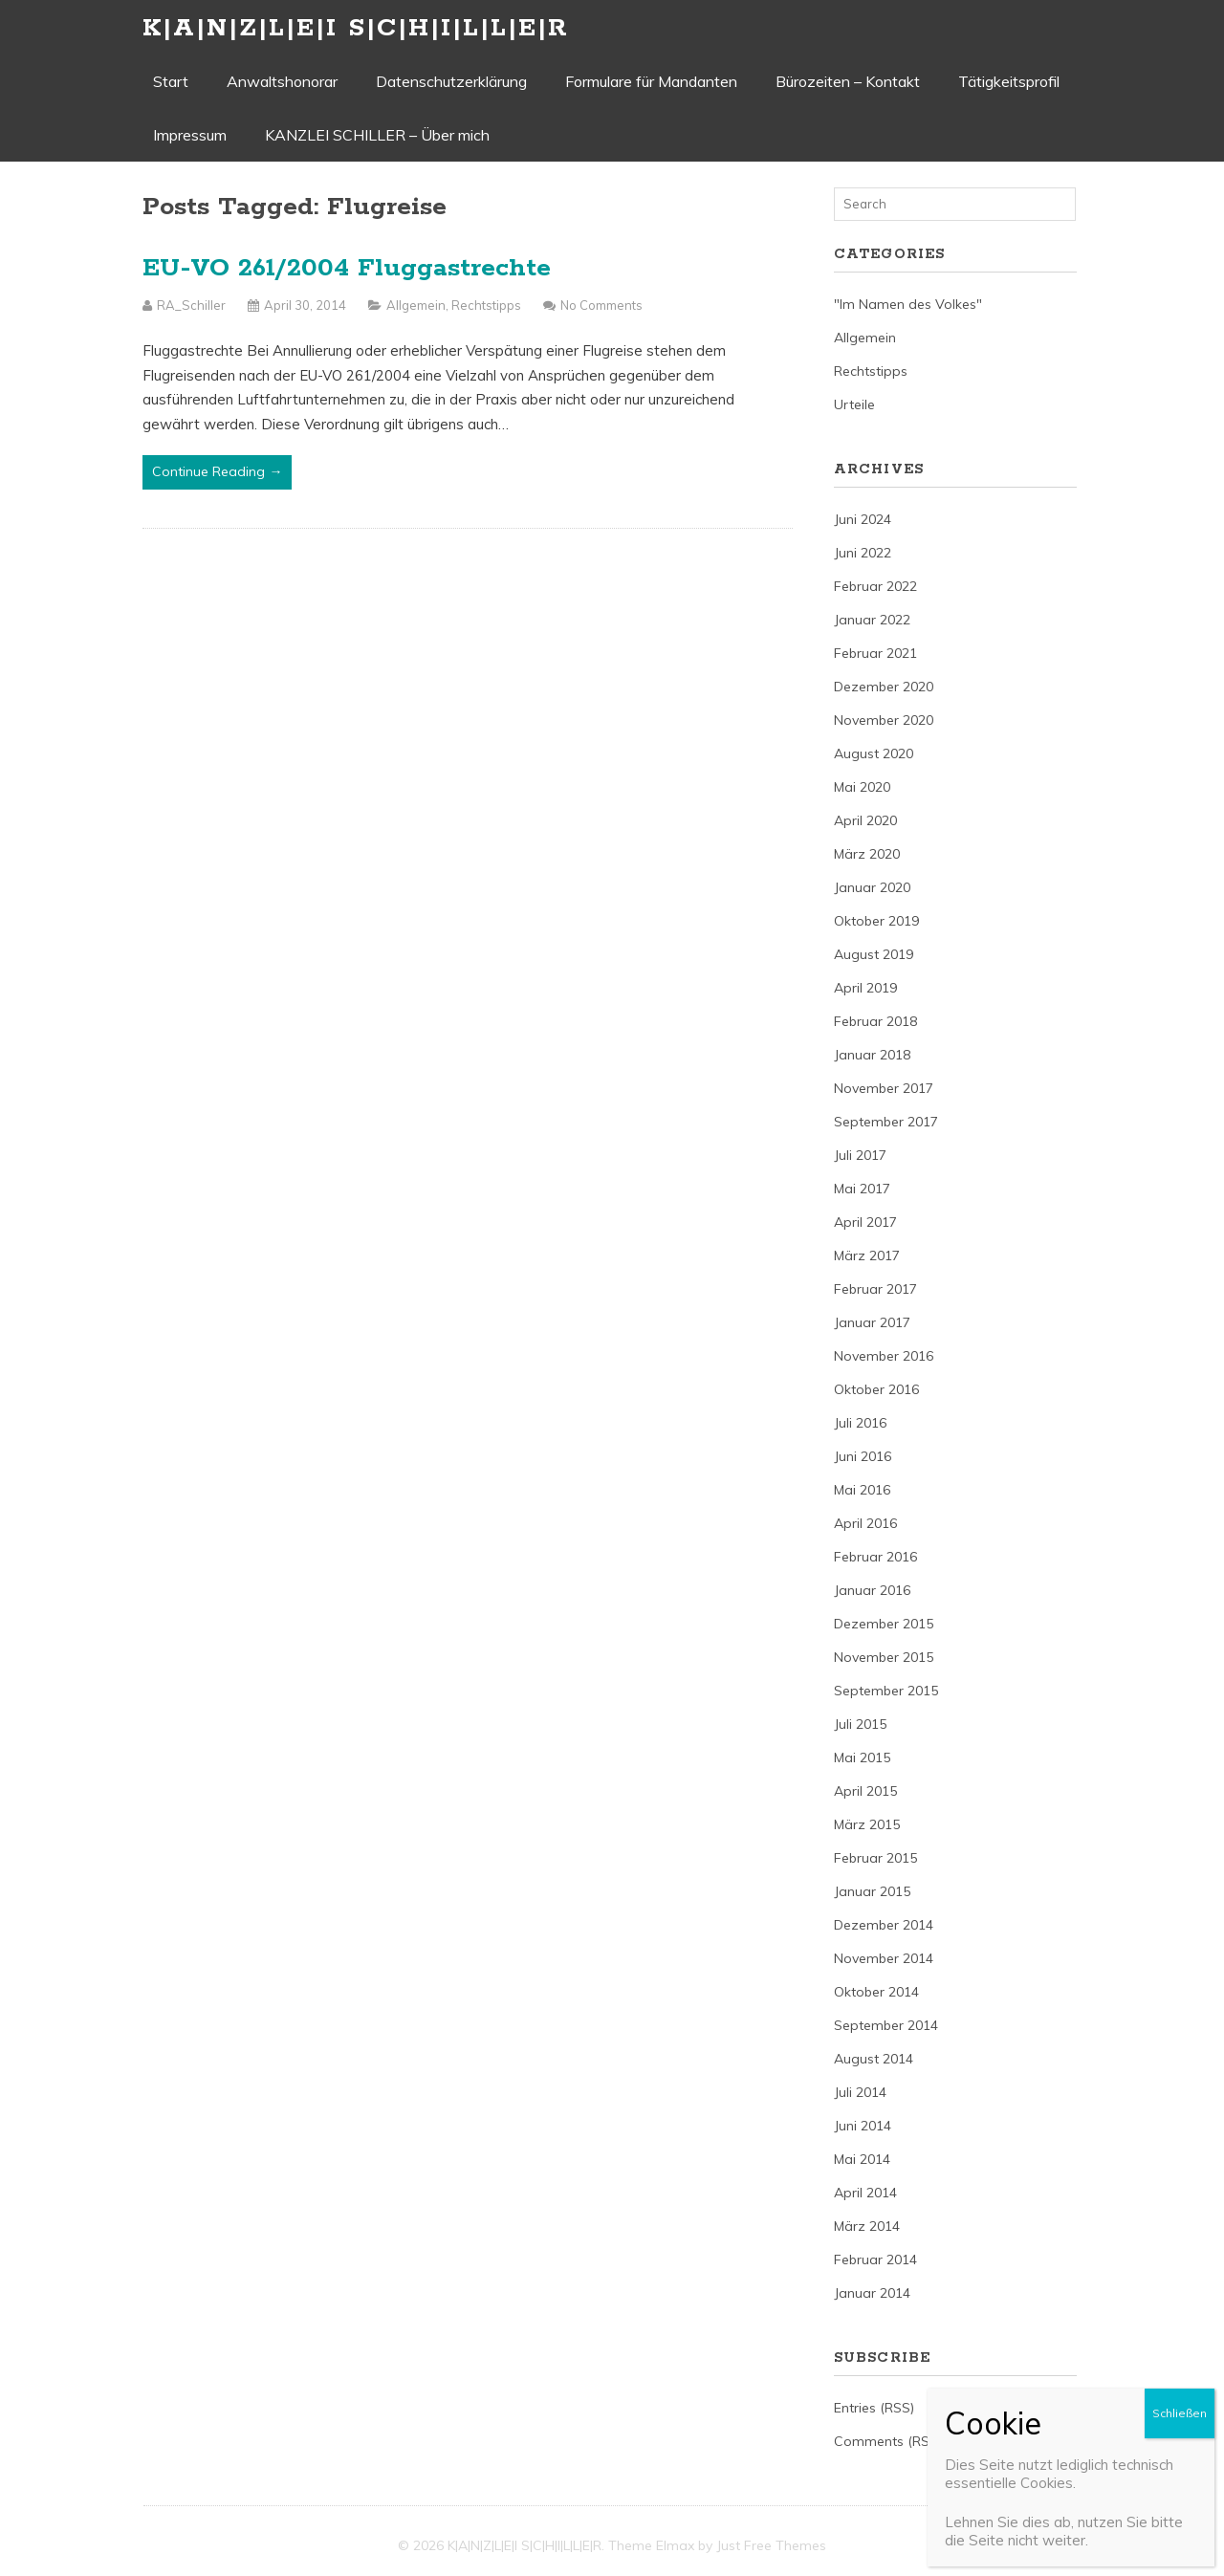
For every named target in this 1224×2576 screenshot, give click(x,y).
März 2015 (867, 1824)
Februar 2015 (875, 1858)
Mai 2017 (862, 1188)
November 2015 (883, 1657)
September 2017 (886, 1121)
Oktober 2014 (876, 1991)
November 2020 (883, 720)
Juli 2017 (860, 1155)
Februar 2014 (875, 2259)
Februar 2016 (875, 1556)
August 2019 (873, 954)
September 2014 (886, 2025)
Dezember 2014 (883, 1924)
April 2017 (865, 1222)
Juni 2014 (862, 2125)
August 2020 (873, 753)
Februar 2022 (875, 586)
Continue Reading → (217, 471)
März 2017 (867, 1255)
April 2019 (865, 987)
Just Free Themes (771, 2545)
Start (170, 81)
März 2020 (867, 853)
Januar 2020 (872, 887)
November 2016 (883, 1355)
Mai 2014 (862, 2159)
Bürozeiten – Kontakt (848, 81)
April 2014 (865, 2192)
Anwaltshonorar (282, 81)
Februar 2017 (875, 1289)
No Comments (601, 305)
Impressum (190, 134)
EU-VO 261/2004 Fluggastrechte (346, 268)
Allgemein (416, 305)
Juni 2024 (862, 519)
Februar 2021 (875, 653)
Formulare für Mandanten (651, 81)
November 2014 (883, 1958)
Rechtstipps (486, 305)
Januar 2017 (872, 1322)
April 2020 (865, 820)
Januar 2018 (872, 1054)
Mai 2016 (862, 1489)
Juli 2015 (860, 1724)
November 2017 (883, 1088)
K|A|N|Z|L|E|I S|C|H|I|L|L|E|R (355, 28)
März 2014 (867, 2226)
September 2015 (886, 1690)
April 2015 (865, 1791)
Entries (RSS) (874, 2407)
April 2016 (865, 1523)
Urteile (854, 404)
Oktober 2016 (876, 1389)
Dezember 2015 (883, 1623)
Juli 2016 (860, 1422)
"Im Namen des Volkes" (908, 304)
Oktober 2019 (876, 920)
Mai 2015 (862, 1757)
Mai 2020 (862, 787)
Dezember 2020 (883, 686)
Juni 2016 (862, 1456)
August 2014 (873, 2058)
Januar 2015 (872, 1891)
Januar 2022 (872, 619)
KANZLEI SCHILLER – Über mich (377, 134)
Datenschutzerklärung (451, 81)
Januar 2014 (872, 2293)
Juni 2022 (862, 552)
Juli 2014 (860, 2092)
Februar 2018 (875, 1021)
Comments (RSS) (888, 2441)
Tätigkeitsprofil (1009, 81)
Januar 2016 (872, 1590)
